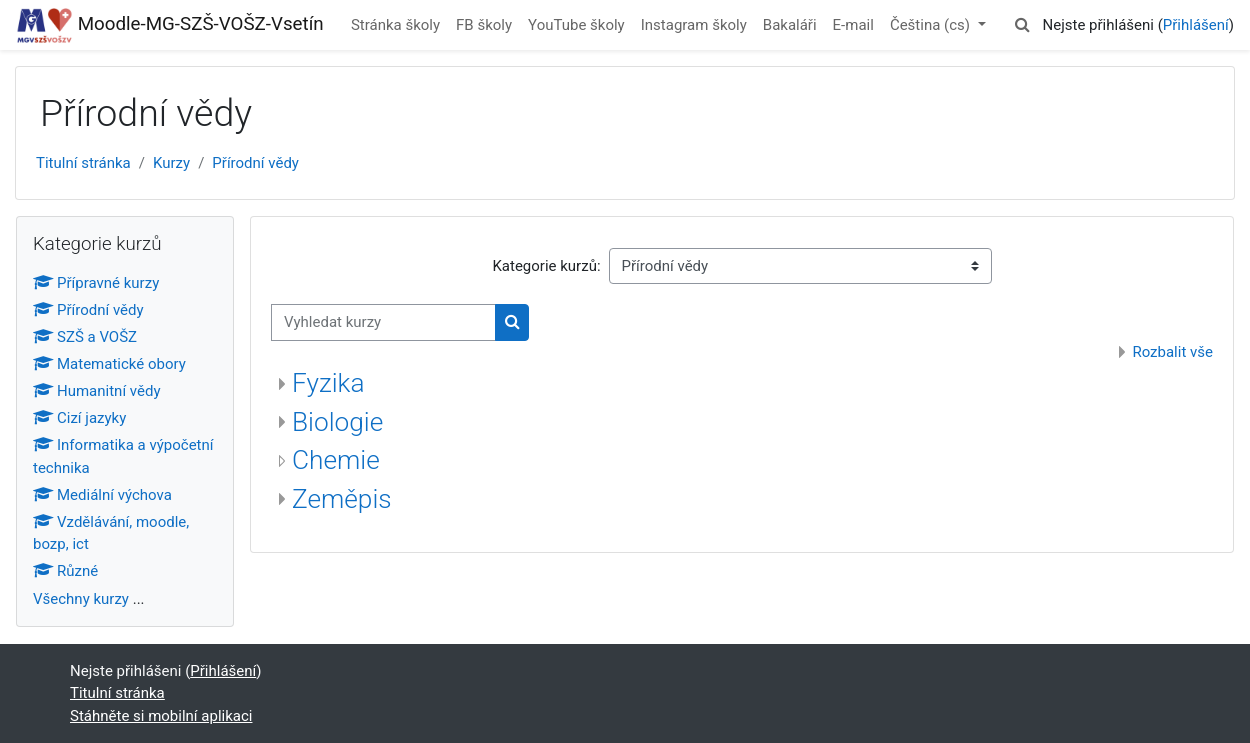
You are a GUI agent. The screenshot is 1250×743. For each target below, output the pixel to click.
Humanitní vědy (97, 391)
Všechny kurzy (81, 599)
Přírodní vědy (255, 163)
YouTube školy (576, 25)
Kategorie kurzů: (546, 266)
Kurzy (171, 163)
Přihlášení (1196, 25)
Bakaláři (790, 25)
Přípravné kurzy (96, 283)
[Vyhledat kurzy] (383, 322)
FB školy (484, 25)
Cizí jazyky (79, 418)
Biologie (337, 422)
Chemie (336, 460)
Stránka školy (395, 25)
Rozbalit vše (1172, 352)
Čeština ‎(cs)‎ (932, 25)
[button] (1022, 25)
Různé (65, 571)
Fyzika (328, 383)
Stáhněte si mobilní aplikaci (161, 716)
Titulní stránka (83, 163)
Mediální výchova (102, 495)
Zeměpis (342, 499)
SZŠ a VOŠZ (85, 337)
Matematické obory (109, 364)
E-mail (853, 25)
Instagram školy (694, 25)
